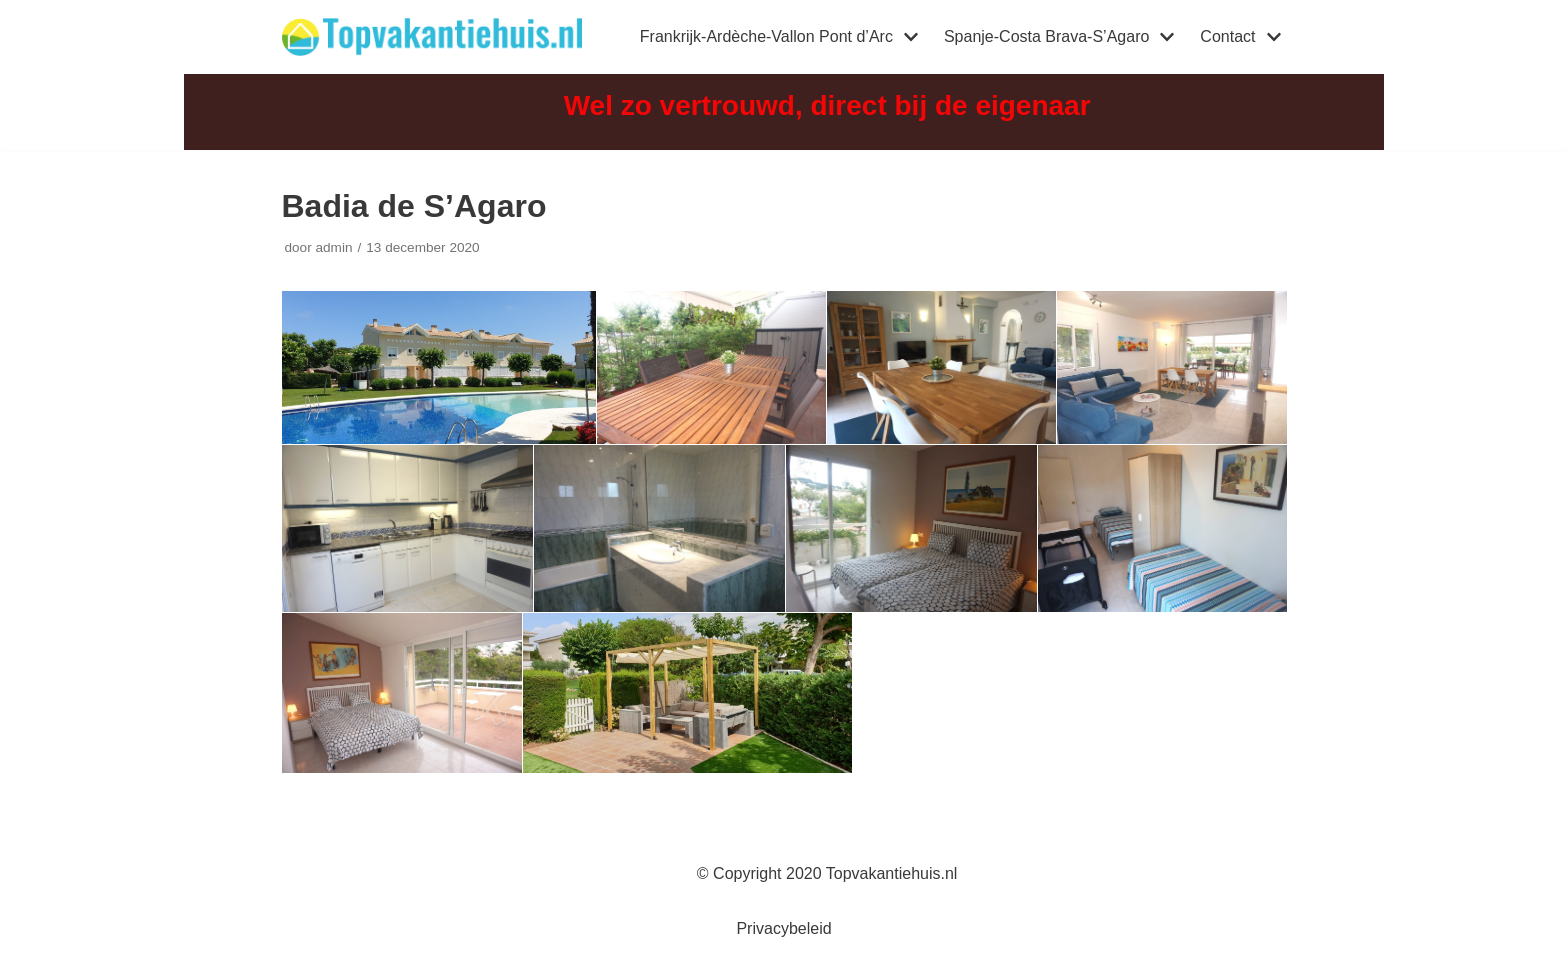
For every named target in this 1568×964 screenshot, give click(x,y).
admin (333, 247)
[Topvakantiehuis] (432, 37)
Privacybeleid (783, 928)
